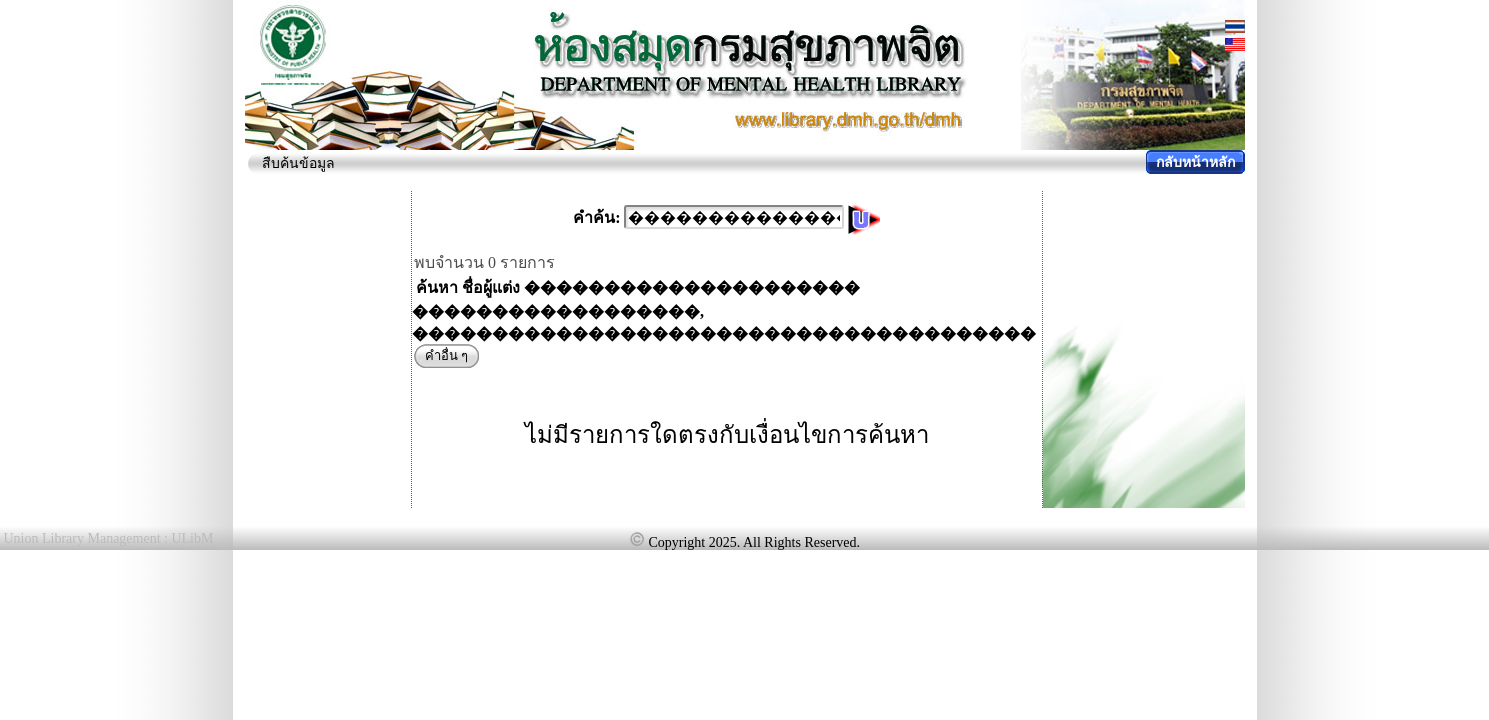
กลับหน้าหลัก (1195, 162)
